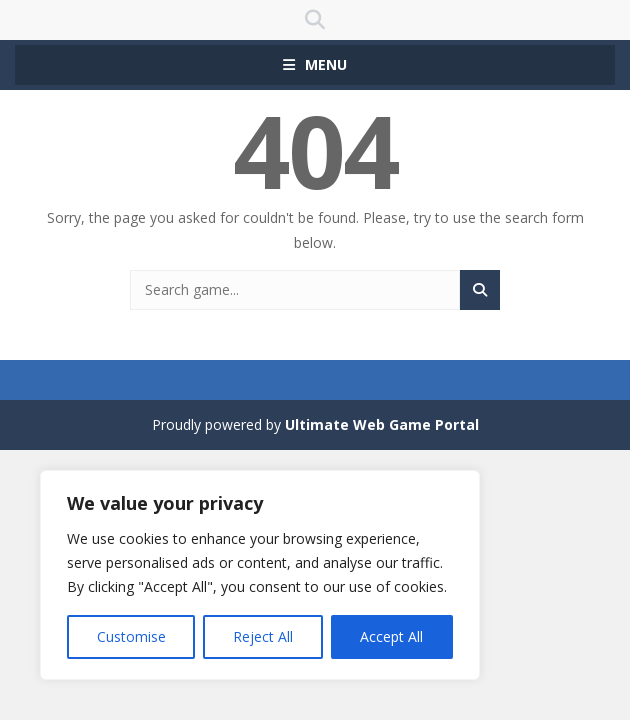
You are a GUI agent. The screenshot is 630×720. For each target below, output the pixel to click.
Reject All (263, 636)
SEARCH (315, 20)
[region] (260, 575)
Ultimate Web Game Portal (382, 424)
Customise (131, 636)
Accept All (391, 636)
